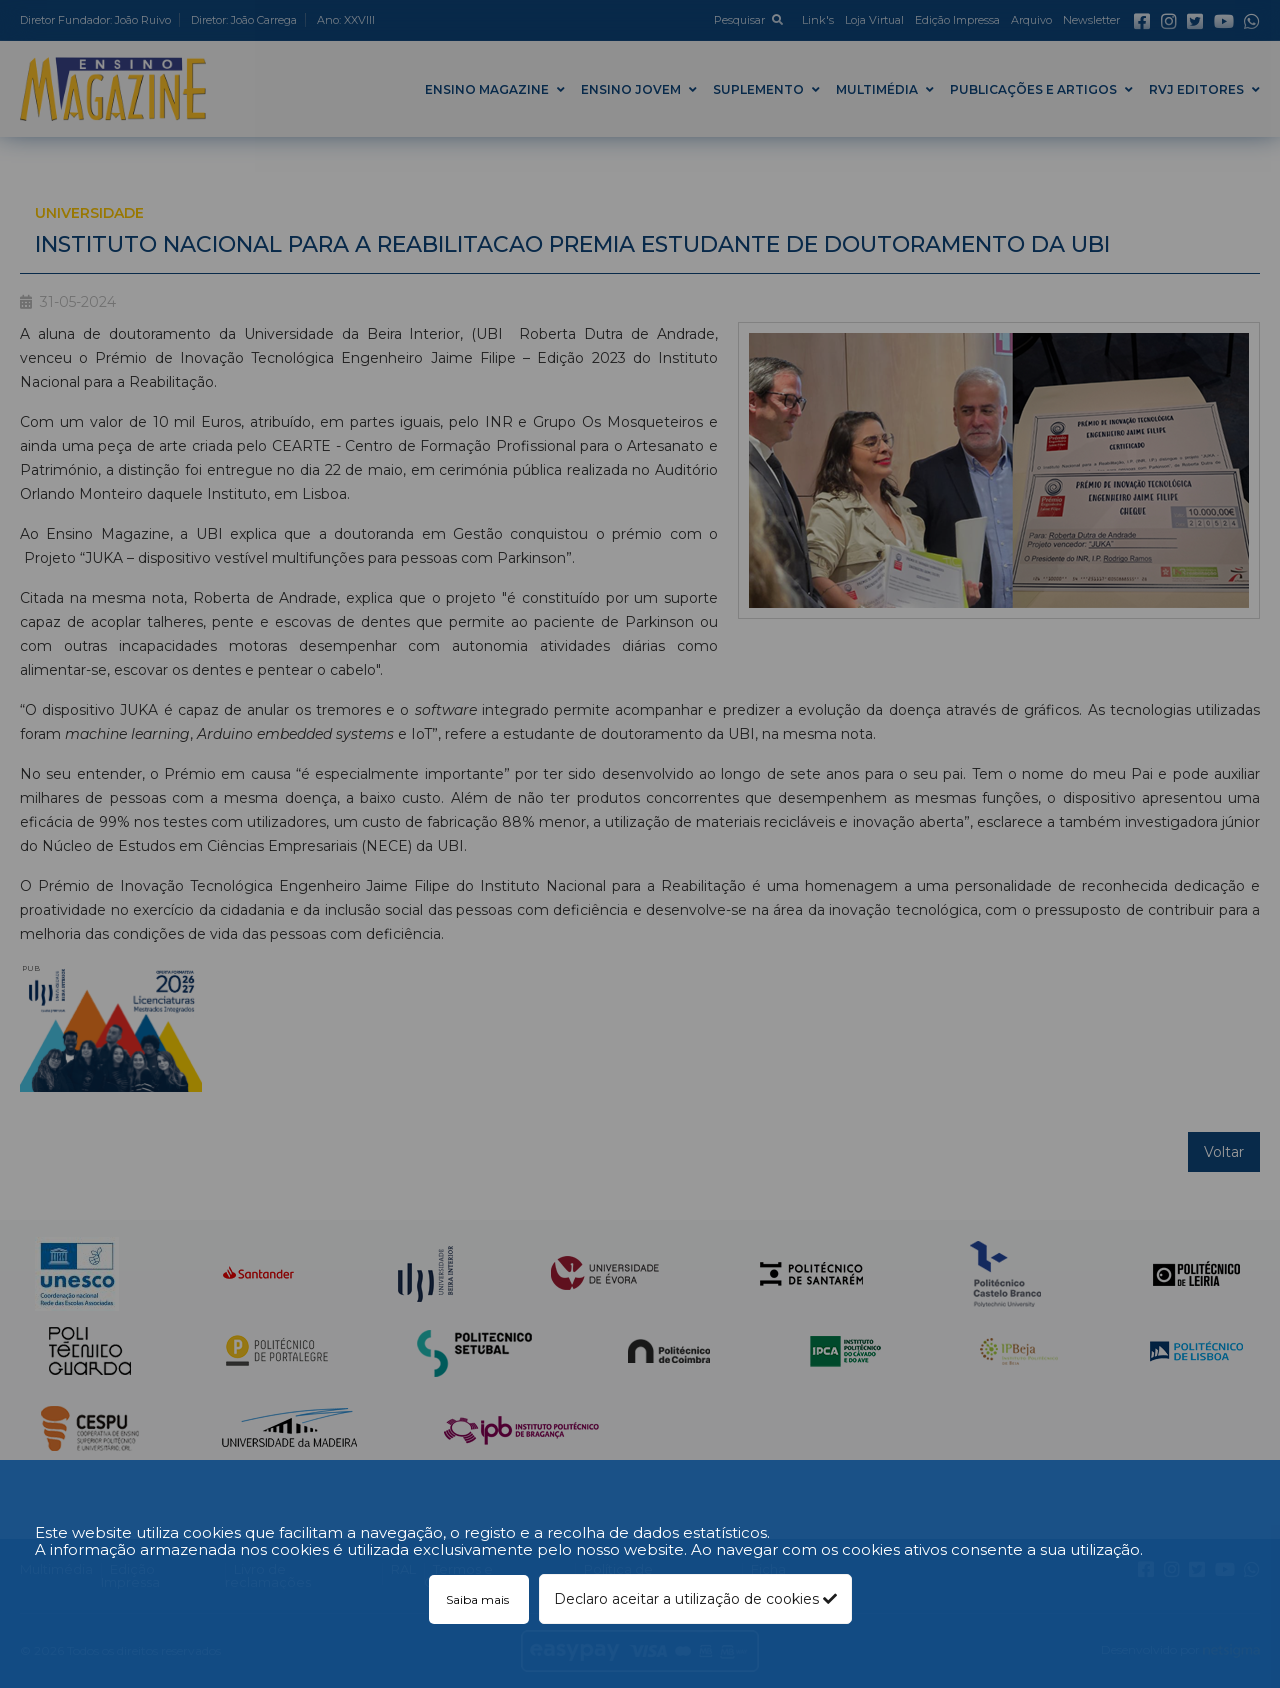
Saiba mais (479, 1599)
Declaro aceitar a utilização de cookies (695, 1599)
